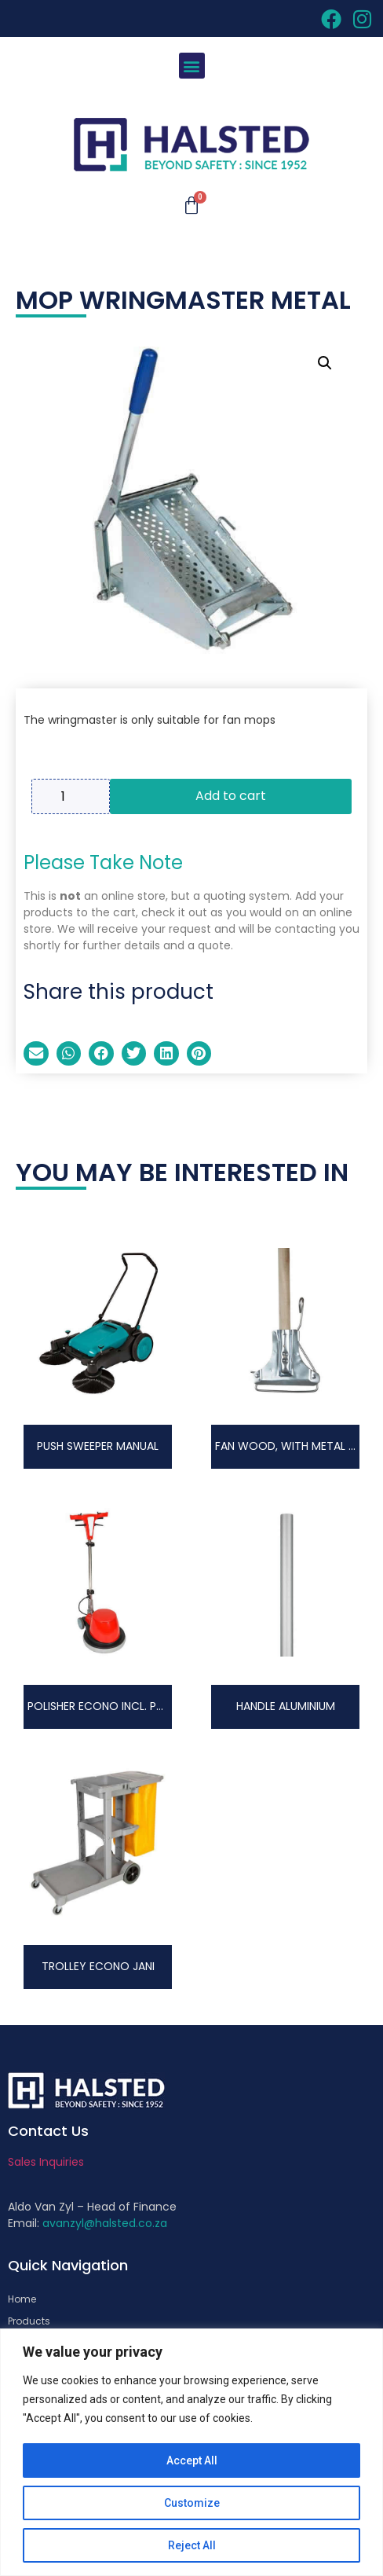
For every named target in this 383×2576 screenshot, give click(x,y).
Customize (192, 2503)
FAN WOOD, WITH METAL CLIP (292, 1446)
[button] (192, 66)
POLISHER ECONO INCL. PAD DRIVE (115, 1706)
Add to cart (230, 796)
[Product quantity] (70, 796)
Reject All (192, 2545)
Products (29, 2321)
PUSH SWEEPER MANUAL (98, 1446)
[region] (191, 2452)
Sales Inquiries (46, 2162)
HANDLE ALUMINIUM (285, 1706)
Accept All (191, 2460)
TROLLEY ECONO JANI (98, 1966)
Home (22, 2299)
